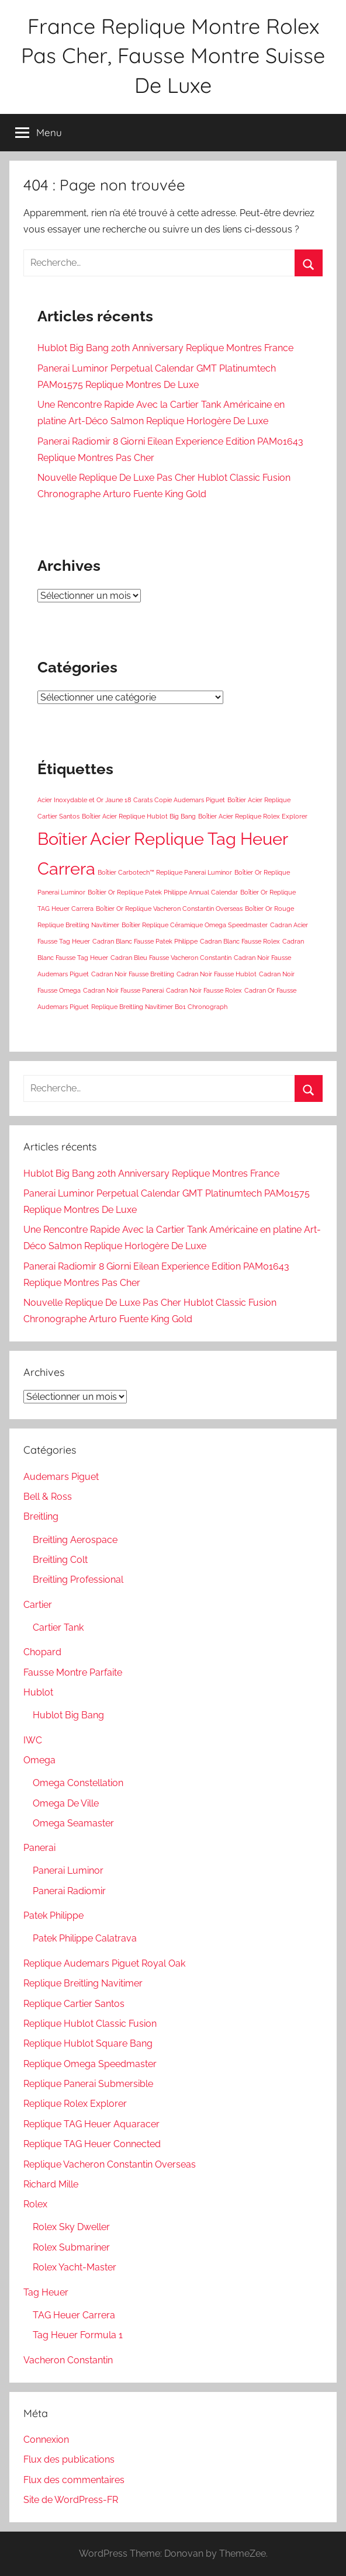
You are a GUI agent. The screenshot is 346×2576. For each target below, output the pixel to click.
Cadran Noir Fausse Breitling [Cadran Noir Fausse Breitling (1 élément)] (132, 973)
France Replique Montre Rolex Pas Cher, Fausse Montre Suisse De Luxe (173, 55)
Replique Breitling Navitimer (83, 1983)
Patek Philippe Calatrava (85, 1938)
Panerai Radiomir (69, 1891)
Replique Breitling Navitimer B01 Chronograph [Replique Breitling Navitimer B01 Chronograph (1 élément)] (159, 1006)
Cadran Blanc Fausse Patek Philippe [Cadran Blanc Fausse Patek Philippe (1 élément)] (145, 941)
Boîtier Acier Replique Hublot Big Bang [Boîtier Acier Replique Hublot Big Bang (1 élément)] (139, 816)
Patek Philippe (53, 1915)
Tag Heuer (45, 2292)
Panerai (39, 1847)
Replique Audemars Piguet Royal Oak (104, 1963)
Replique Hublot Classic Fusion (90, 2023)
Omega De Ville (66, 1803)
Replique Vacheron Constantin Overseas (109, 2164)
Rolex (35, 2204)
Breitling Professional (78, 1579)
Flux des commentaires (73, 2479)
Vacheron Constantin (68, 2360)
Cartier (37, 1604)
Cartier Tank (58, 1627)
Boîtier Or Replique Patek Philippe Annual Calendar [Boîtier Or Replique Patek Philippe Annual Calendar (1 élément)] (163, 892)
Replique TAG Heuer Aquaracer (91, 2124)
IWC (32, 1740)
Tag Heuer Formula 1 (78, 2335)
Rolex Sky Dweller (71, 2226)
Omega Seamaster (73, 1823)
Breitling (40, 1516)
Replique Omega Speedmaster (90, 2063)
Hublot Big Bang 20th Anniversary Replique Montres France (165, 347)
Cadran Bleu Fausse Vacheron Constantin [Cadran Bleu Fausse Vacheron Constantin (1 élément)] (170, 957)
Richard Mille (50, 2184)
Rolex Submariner (71, 2247)
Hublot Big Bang (68, 1715)
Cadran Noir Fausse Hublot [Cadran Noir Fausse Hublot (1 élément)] (217, 973)
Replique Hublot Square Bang (88, 2043)
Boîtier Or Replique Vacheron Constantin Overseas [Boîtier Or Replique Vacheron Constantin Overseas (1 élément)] (169, 908)
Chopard (42, 1652)
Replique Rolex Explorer (75, 2103)
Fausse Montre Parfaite (72, 1672)
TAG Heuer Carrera (74, 2315)
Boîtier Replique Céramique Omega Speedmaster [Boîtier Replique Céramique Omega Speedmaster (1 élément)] (195, 924)
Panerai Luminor (68, 1870)
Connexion (46, 2439)
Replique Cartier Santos (73, 2003)
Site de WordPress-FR (70, 2499)
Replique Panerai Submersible (88, 2083)
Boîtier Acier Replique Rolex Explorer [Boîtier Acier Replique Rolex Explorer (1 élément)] (252, 816)
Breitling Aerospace (75, 1539)
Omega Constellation (78, 1782)
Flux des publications (69, 2459)
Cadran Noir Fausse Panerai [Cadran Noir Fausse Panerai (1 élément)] (123, 990)
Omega (39, 1760)
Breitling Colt (60, 1559)
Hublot (38, 1692)
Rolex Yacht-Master (74, 2267)
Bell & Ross (47, 1496)
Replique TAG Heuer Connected (92, 2143)
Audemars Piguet (61, 1476)
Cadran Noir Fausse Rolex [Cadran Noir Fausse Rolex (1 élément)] (204, 990)
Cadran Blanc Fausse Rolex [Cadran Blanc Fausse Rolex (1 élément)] (240, 941)
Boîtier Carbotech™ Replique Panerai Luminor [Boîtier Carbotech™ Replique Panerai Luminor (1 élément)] (165, 872)
